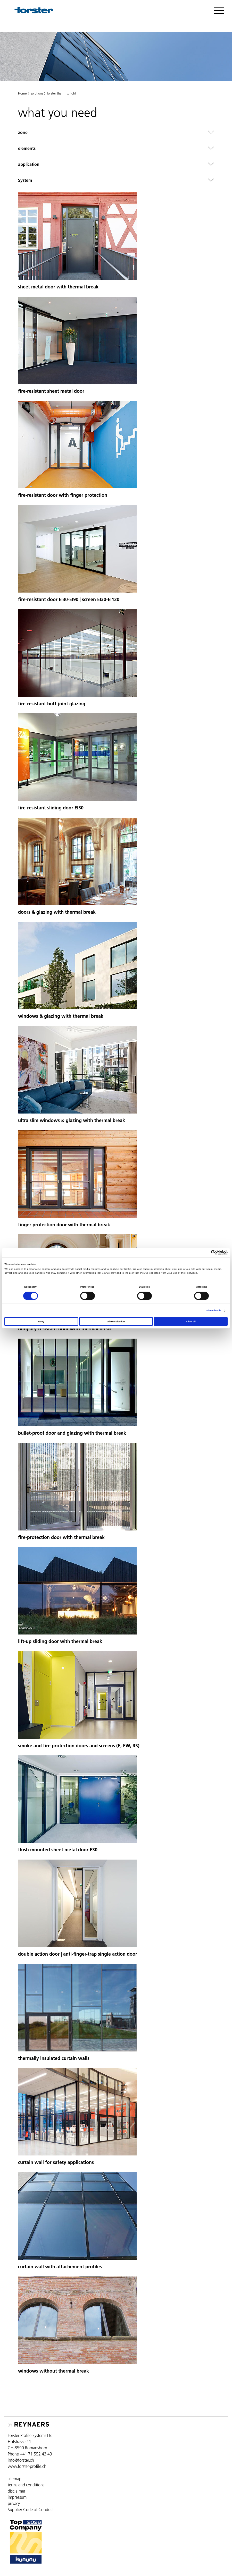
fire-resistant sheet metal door (51, 391)
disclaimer (16, 2491)
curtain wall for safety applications (56, 2162)
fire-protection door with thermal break (61, 1537)
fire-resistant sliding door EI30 (51, 808)
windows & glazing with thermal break (60, 1016)
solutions (37, 93)
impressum (17, 2497)
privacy (14, 2503)
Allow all (191, 1321)
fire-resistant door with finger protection (62, 495)
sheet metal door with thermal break (58, 287)
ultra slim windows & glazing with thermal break (71, 1120)
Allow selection (116, 1321)
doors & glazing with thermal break (57, 912)
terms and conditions (26, 2484)
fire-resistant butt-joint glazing (51, 704)
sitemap (14, 2478)
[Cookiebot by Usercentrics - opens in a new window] (205, 1252)
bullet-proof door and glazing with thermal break (72, 1433)
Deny (41, 1321)
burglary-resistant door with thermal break (65, 1329)
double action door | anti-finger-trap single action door (77, 1954)
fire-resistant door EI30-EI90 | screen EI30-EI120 (68, 599)
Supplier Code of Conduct (31, 2509)
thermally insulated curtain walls (53, 2058)
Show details (213, 1310)
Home (22, 93)
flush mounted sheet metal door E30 (57, 1850)
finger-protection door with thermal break (64, 1225)
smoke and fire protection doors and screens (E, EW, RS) (78, 1746)
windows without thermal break (53, 2371)
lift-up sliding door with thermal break (60, 1641)
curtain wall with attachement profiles (60, 2267)
